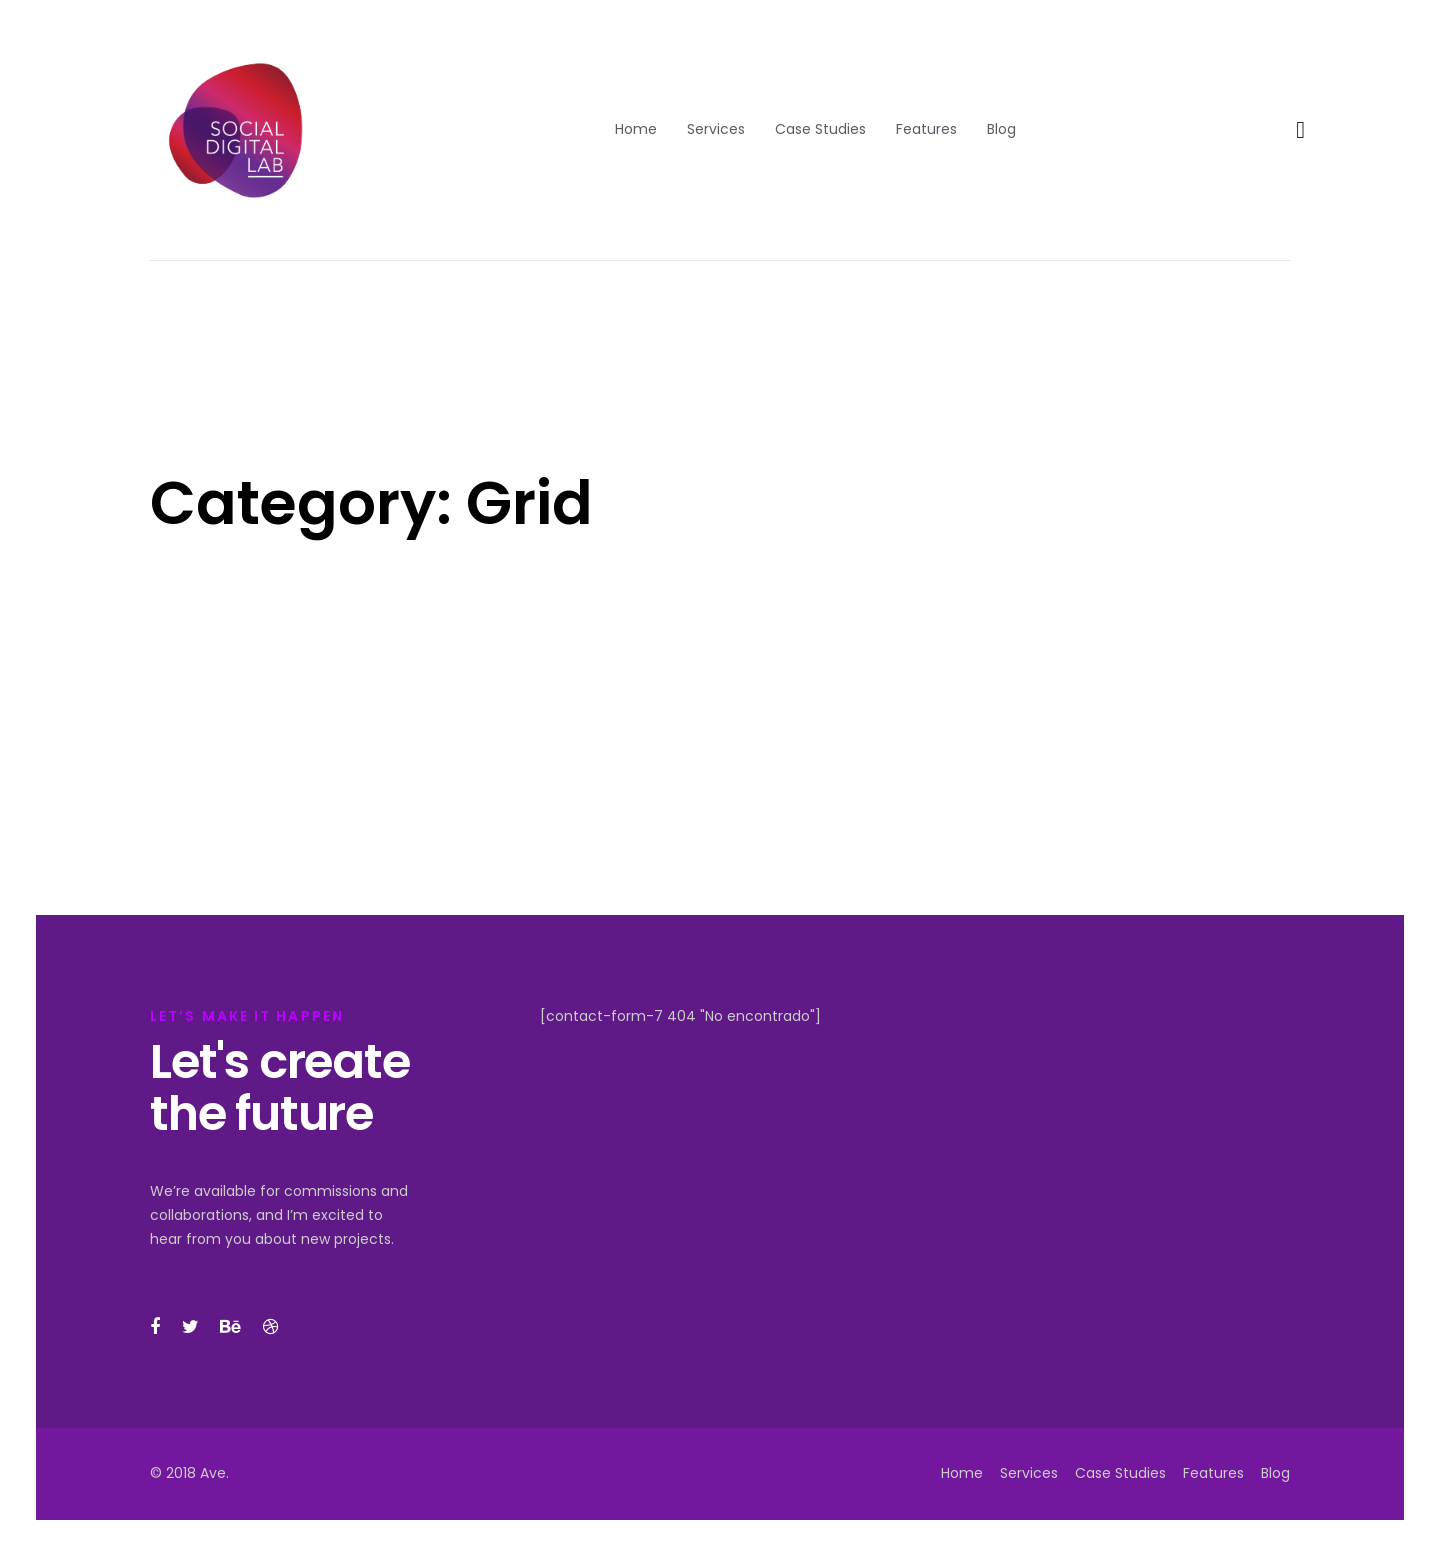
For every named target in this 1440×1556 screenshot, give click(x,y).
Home (962, 1473)
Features (1213, 1473)
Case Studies (1120, 1473)
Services (1029, 1473)
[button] (1300, 130)
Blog (1275, 1473)
